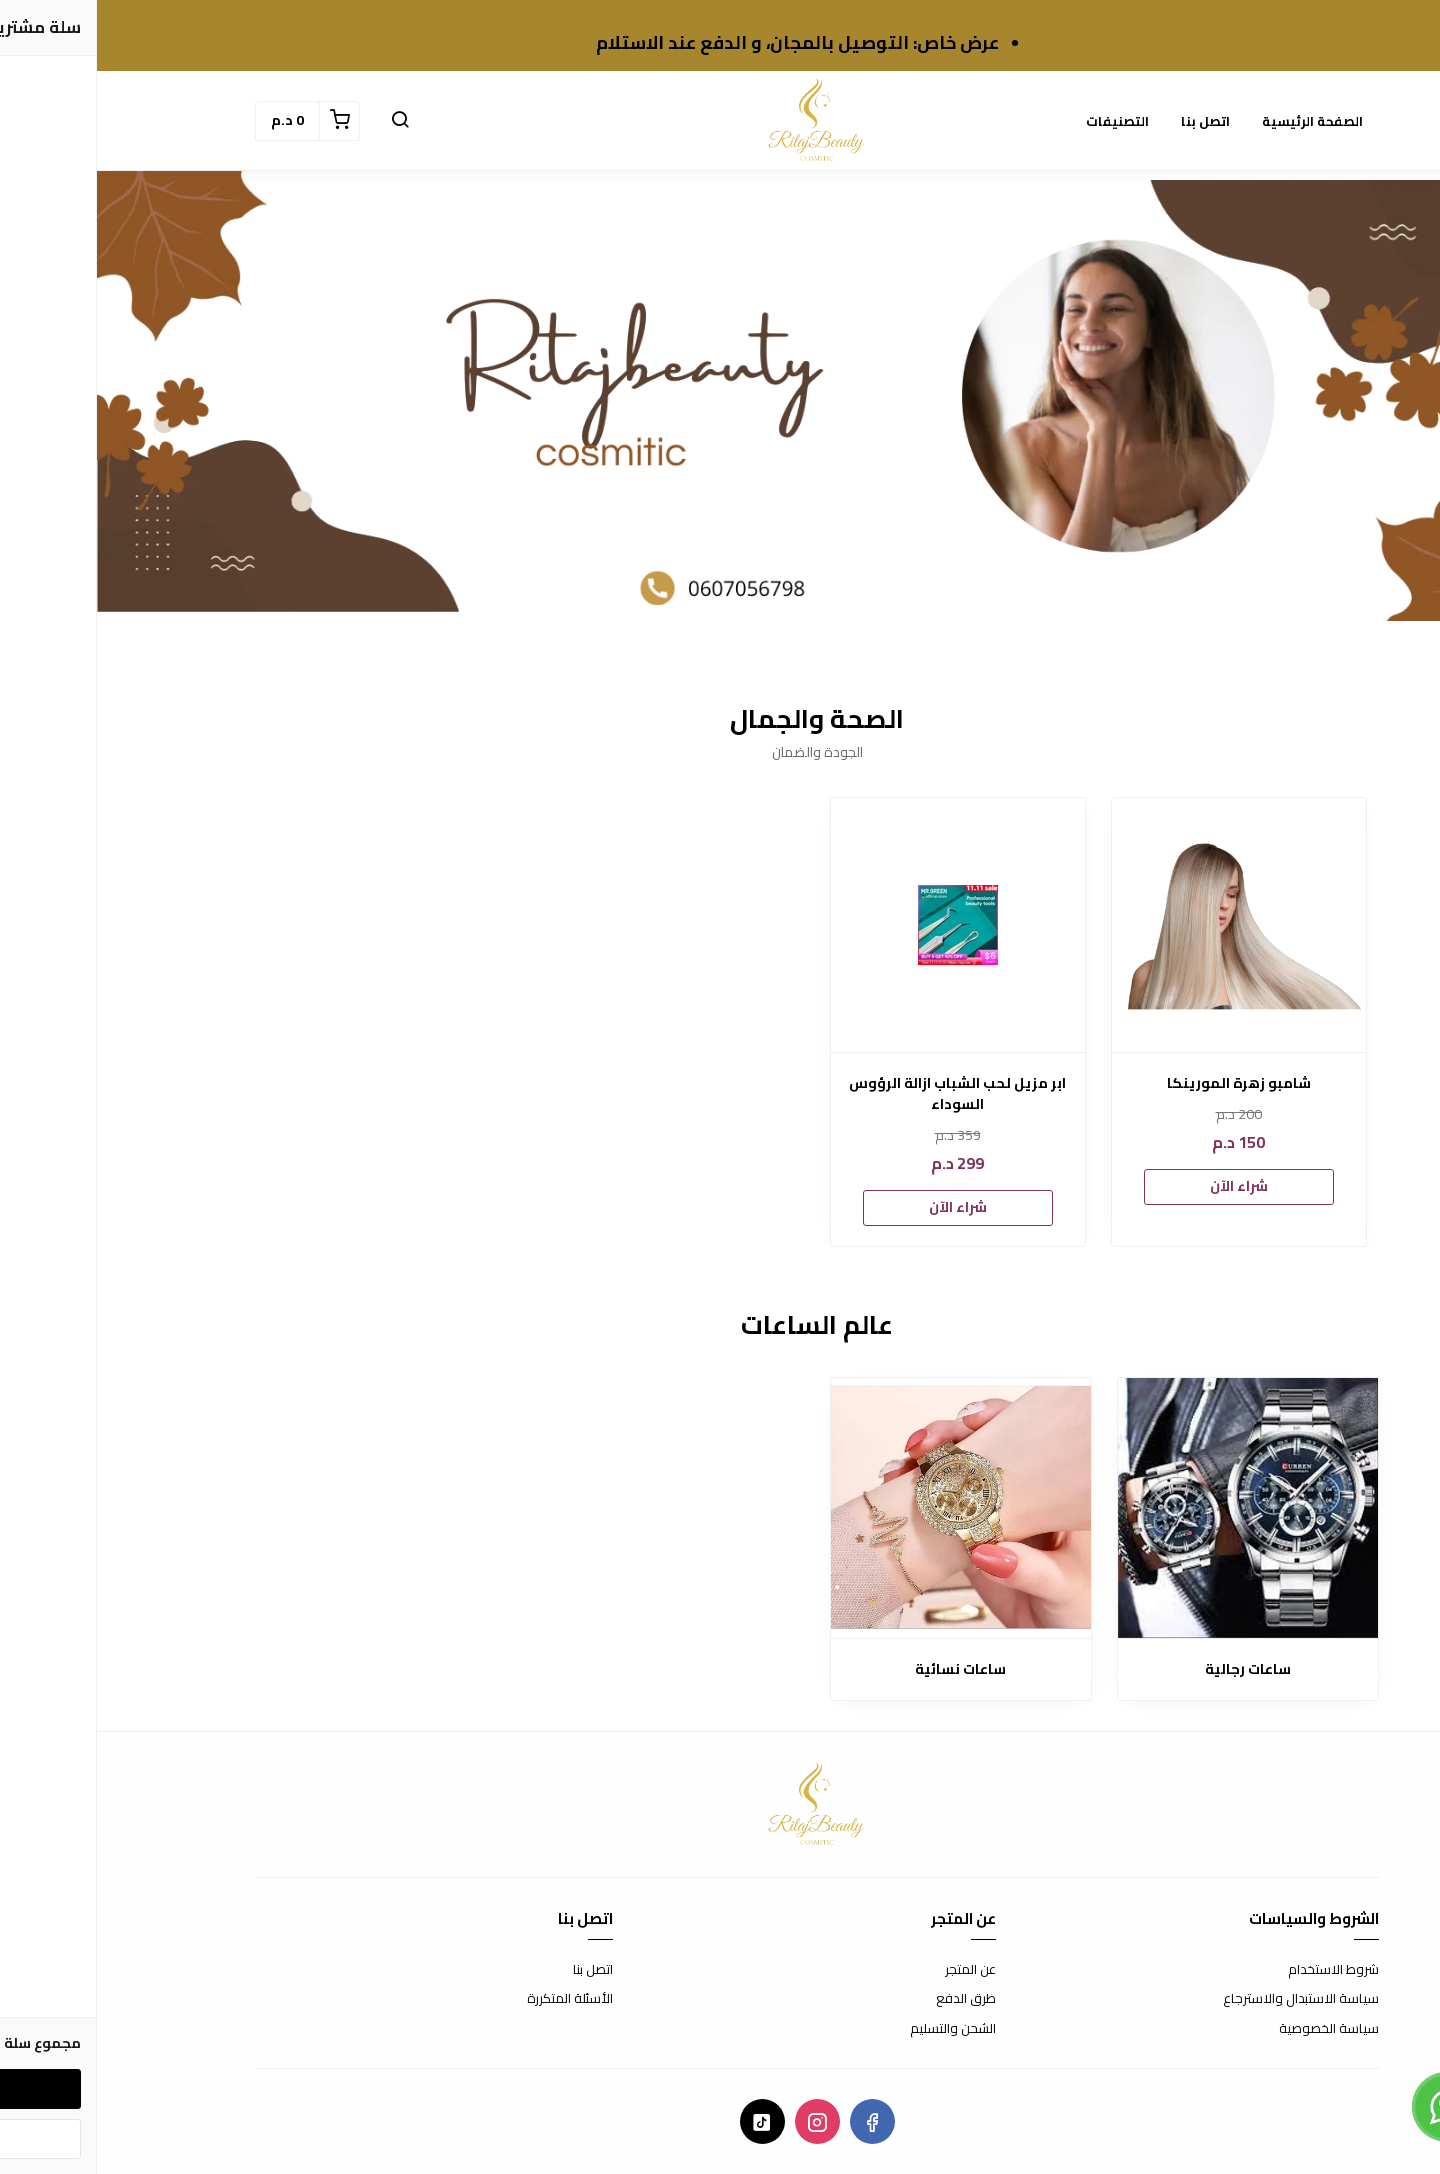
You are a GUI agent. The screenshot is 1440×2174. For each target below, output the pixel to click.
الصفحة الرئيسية (1215, 121)
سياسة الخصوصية (1232, 2029)
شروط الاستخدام (1236, 1970)
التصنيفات (1020, 121)
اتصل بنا (1108, 121)
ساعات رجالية (1151, 1669)
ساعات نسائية (863, 1669)
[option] (1142, 1022)
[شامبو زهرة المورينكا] (1142, 925)
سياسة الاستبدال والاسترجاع (1204, 1999)
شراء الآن (1142, 1186)
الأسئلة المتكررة (473, 1999)
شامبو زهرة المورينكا (1142, 1083)
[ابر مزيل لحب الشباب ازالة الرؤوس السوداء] (861, 925)
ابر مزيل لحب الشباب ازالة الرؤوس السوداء (860, 1094)
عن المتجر (873, 1970)
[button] (303, 121)
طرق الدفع (869, 1999)
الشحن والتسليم (856, 2029)
